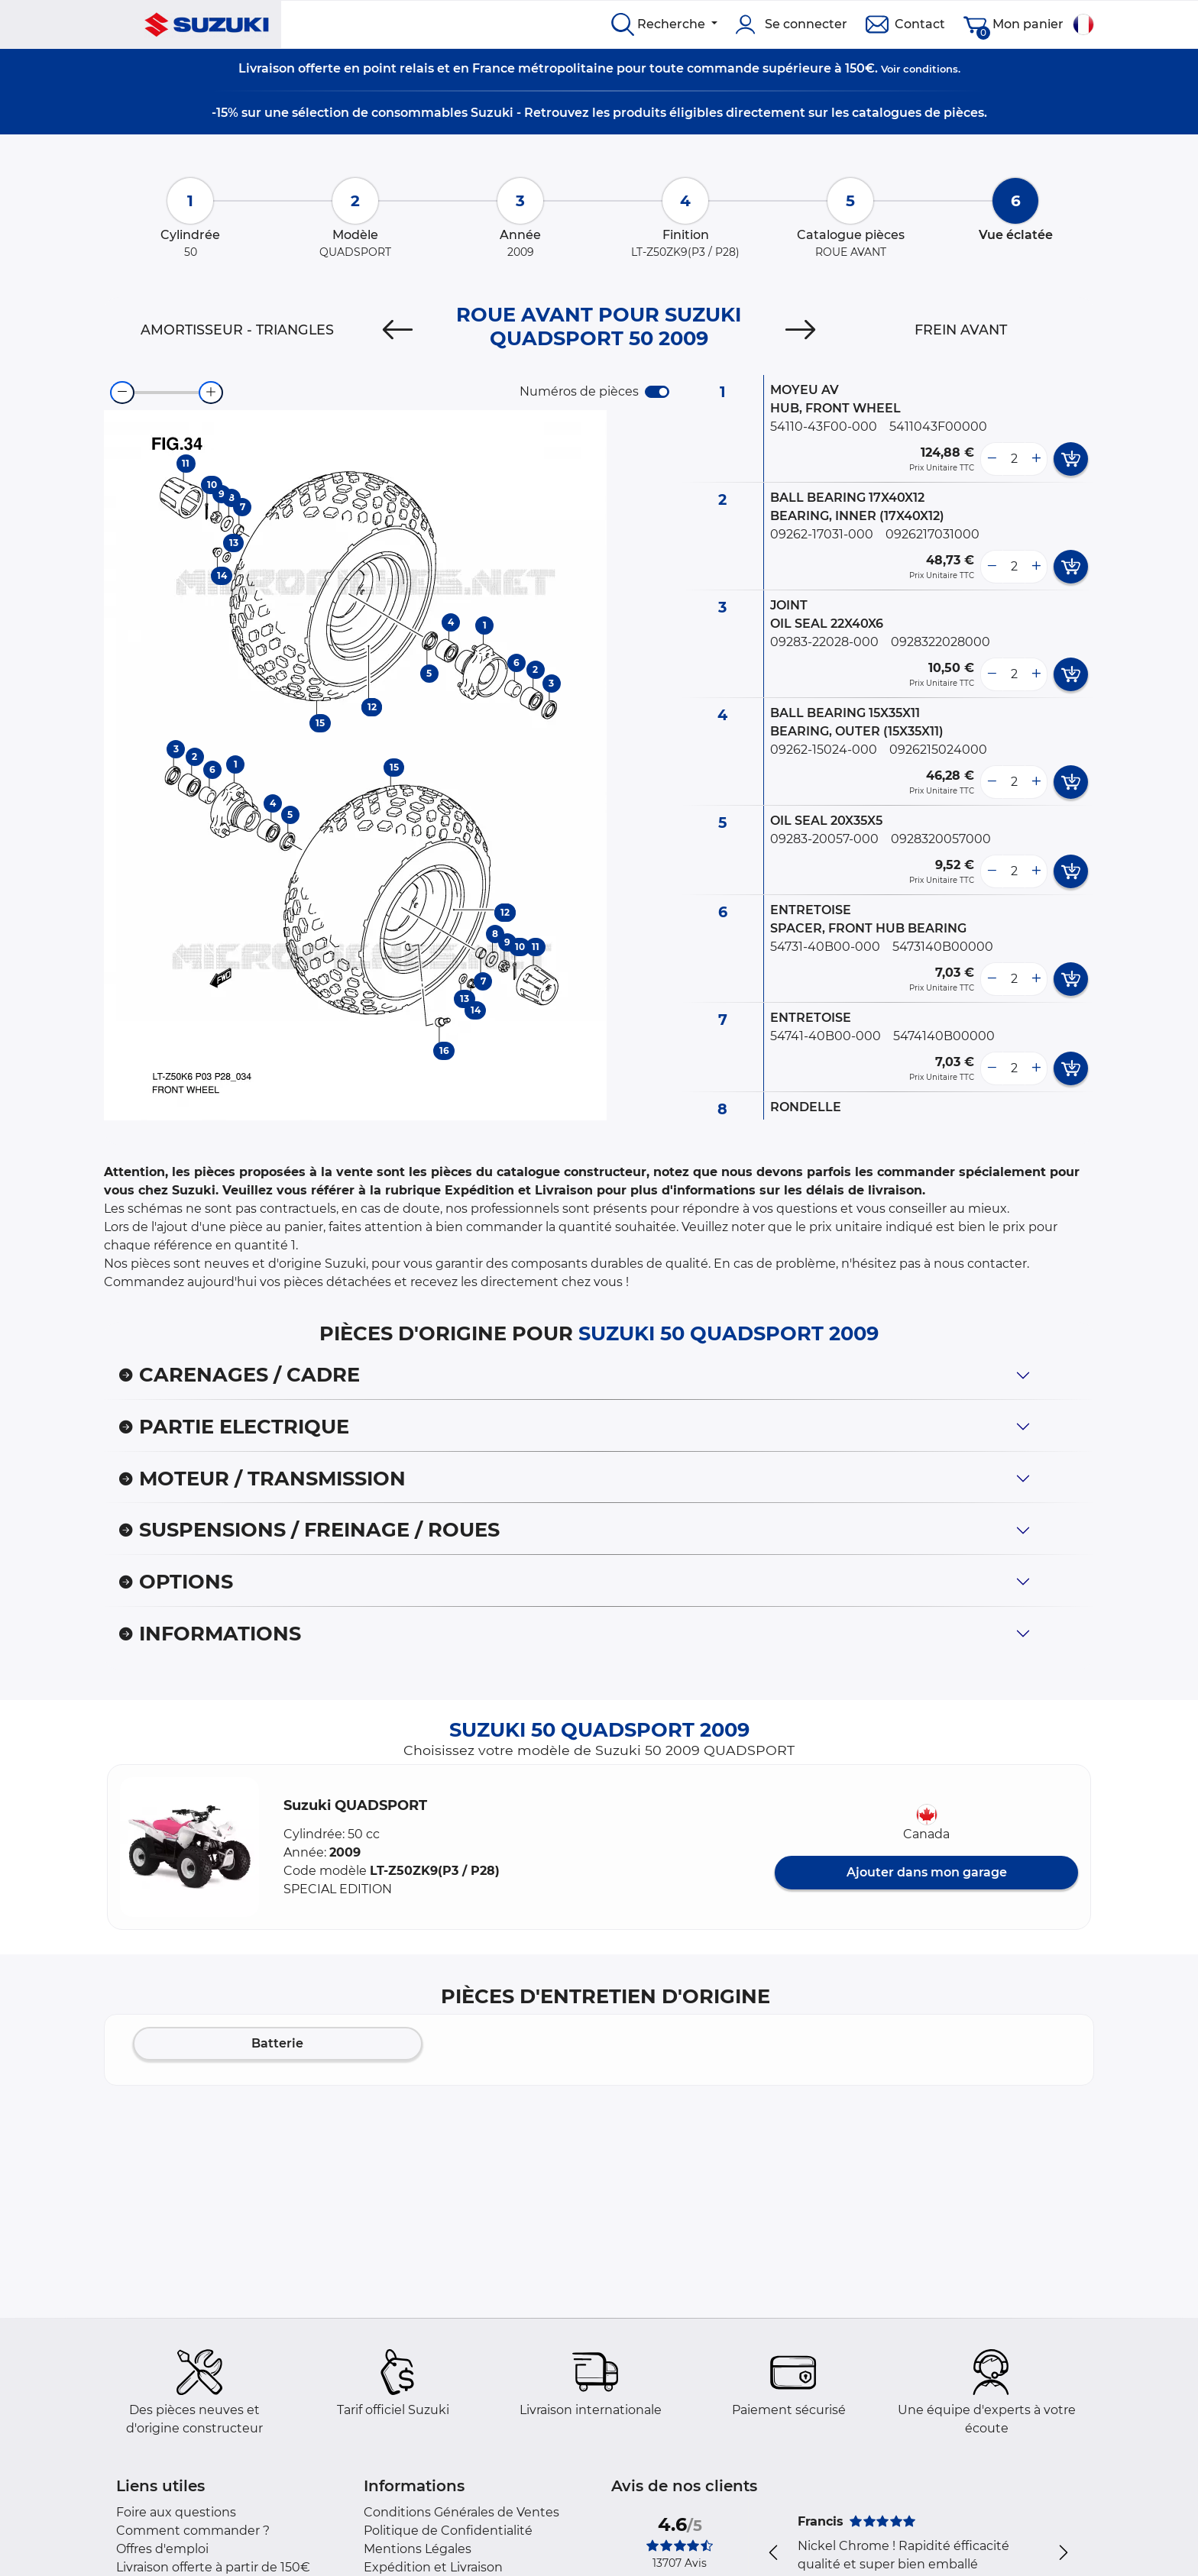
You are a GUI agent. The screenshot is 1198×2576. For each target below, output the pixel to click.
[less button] (991, 459)
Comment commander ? (193, 2530)
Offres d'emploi (162, 2549)
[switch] (657, 392)
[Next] (800, 330)
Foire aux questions (176, 2512)
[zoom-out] (122, 392)
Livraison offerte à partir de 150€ (213, 2567)
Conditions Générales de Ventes (461, 2512)
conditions (930, 69)
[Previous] (398, 330)
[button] (189, 1846)
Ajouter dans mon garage (927, 1872)
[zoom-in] (211, 392)
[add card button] (1071, 459)
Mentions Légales (417, 2549)
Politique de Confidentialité (448, 2530)
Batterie (277, 2043)
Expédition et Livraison (433, 2567)
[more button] (1036, 459)
